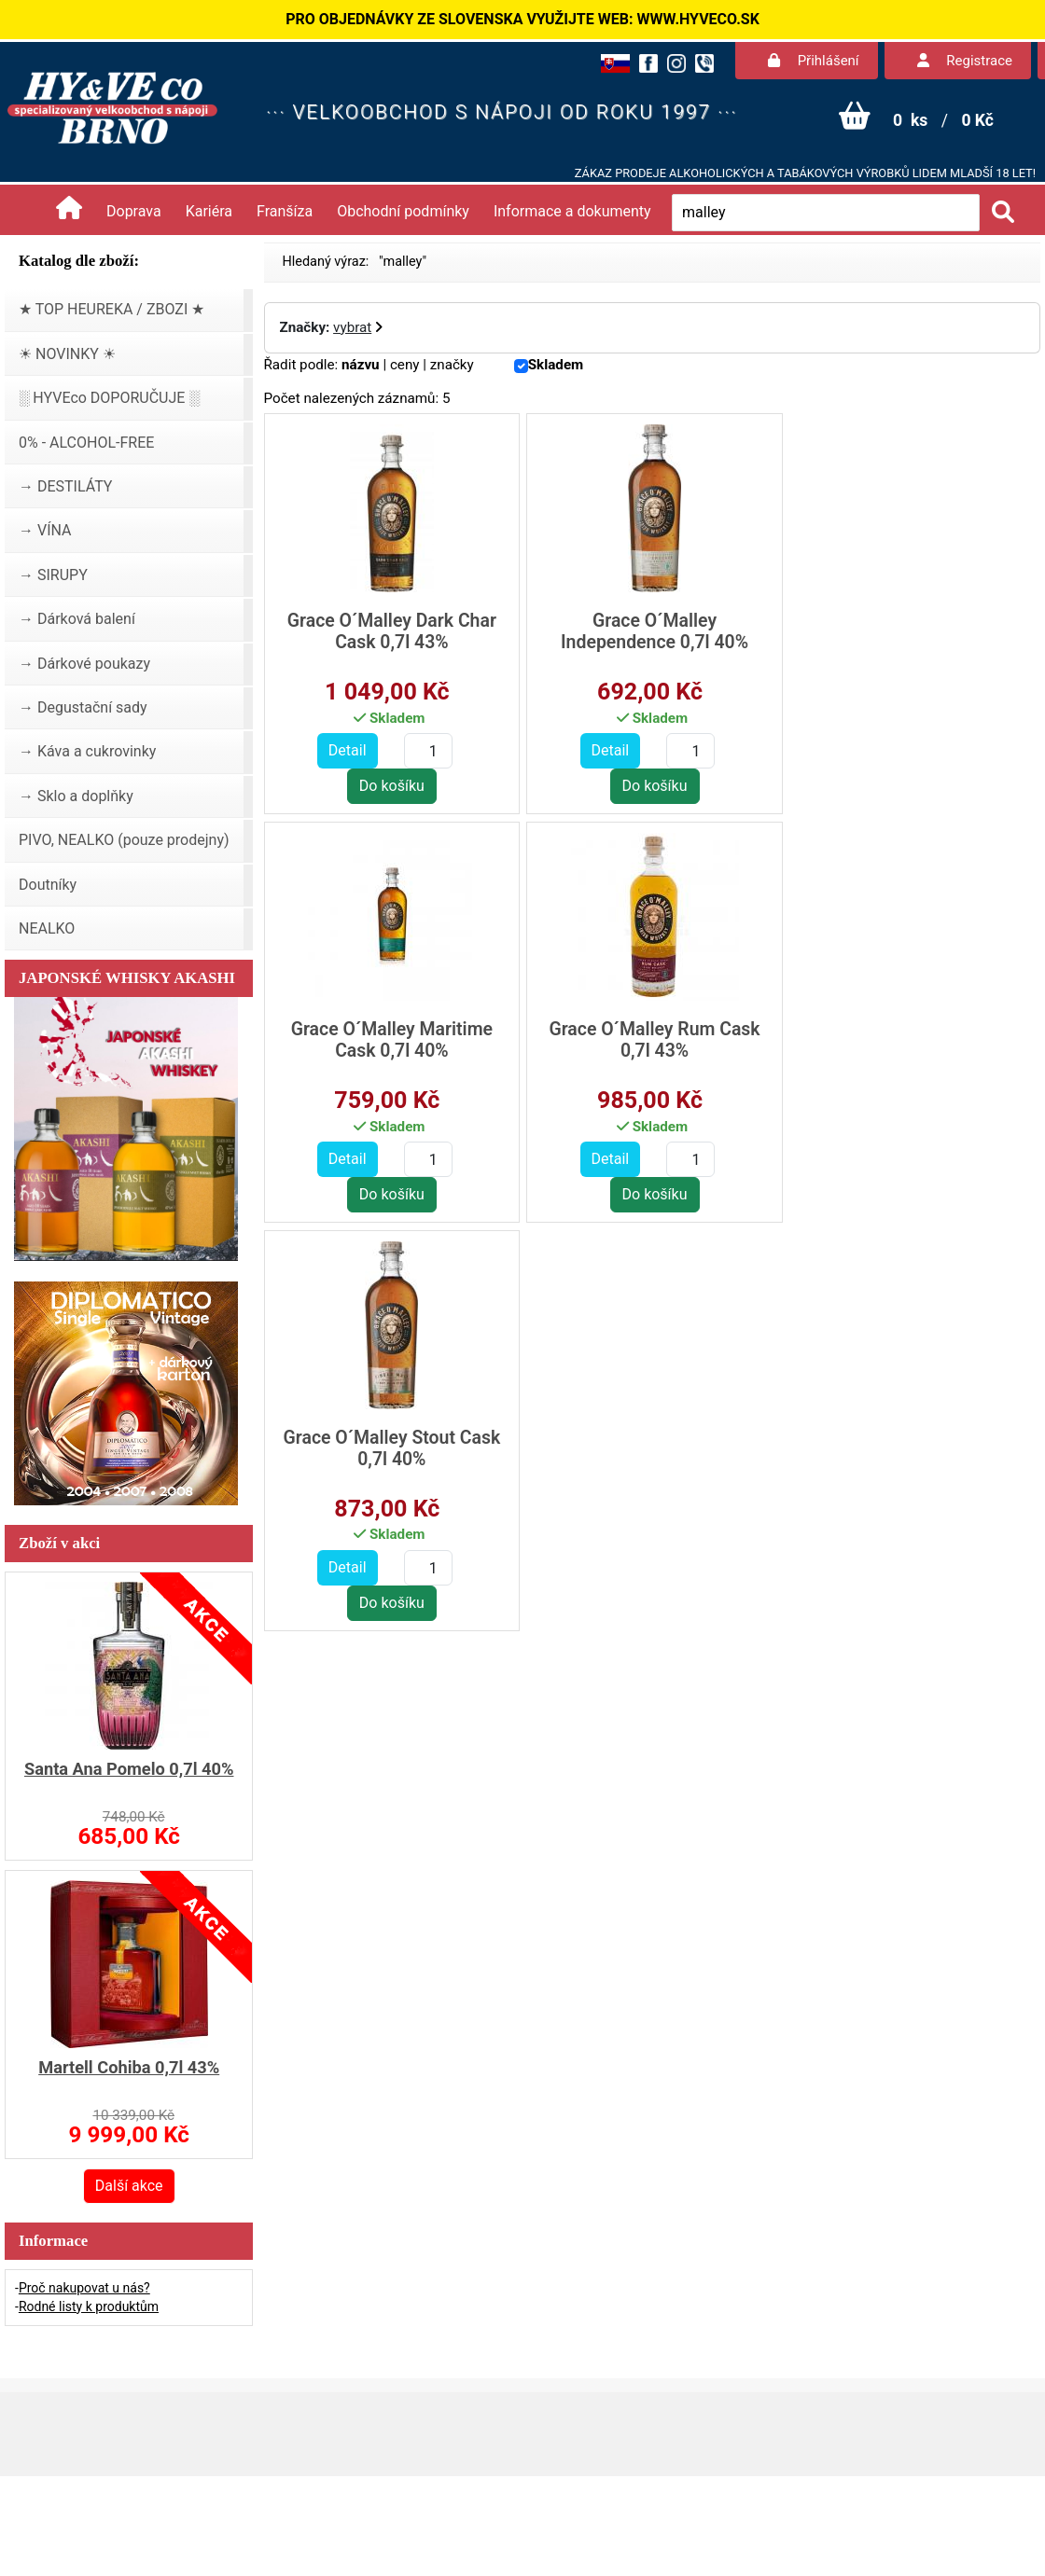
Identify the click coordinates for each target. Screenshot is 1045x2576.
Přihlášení (813, 60)
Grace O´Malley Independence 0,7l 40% (651, 631)
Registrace (964, 60)
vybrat (352, 327)
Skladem (556, 364)
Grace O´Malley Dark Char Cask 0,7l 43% (390, 631)
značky (452, 364)
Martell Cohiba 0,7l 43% (128, 2067)
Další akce (129, 2186)
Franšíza (285, 211)
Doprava (133, 211)
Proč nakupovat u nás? (84, 2287)
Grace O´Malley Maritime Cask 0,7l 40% (911, 631)
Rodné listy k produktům (89, 2306)
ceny (405, 364)
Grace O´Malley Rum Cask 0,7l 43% (390, 1039)
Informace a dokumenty (572, 211)
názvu (360, 364)
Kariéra (209, 211)
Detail (346, 750)
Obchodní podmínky (403, 211)
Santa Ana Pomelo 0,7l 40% (129, 1769)
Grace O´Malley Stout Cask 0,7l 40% (650, 1039)
